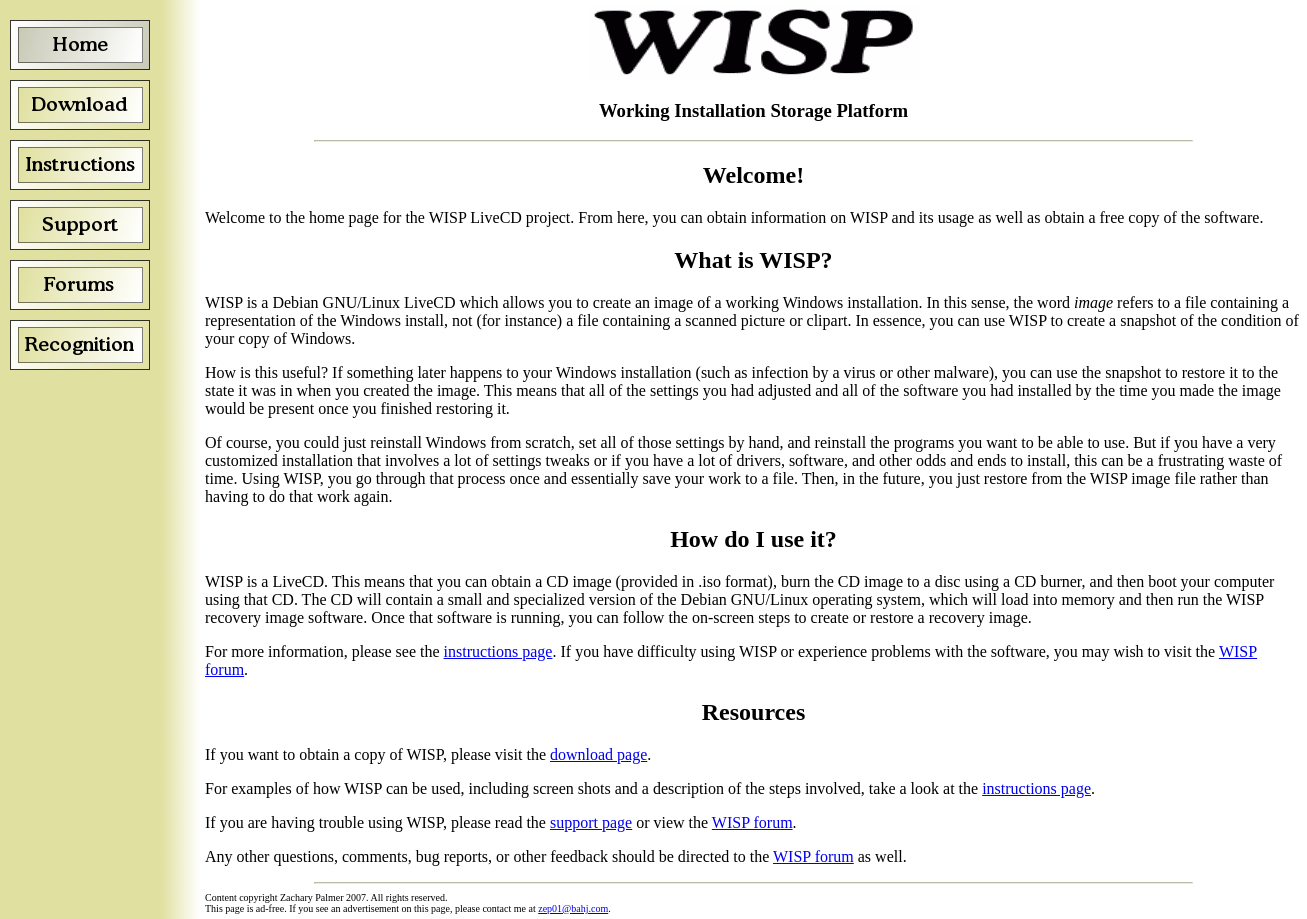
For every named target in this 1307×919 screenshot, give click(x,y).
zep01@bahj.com (573, 908)
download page (598, 754)
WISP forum (752, 822)
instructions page (498, 651)
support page (591, 822)
